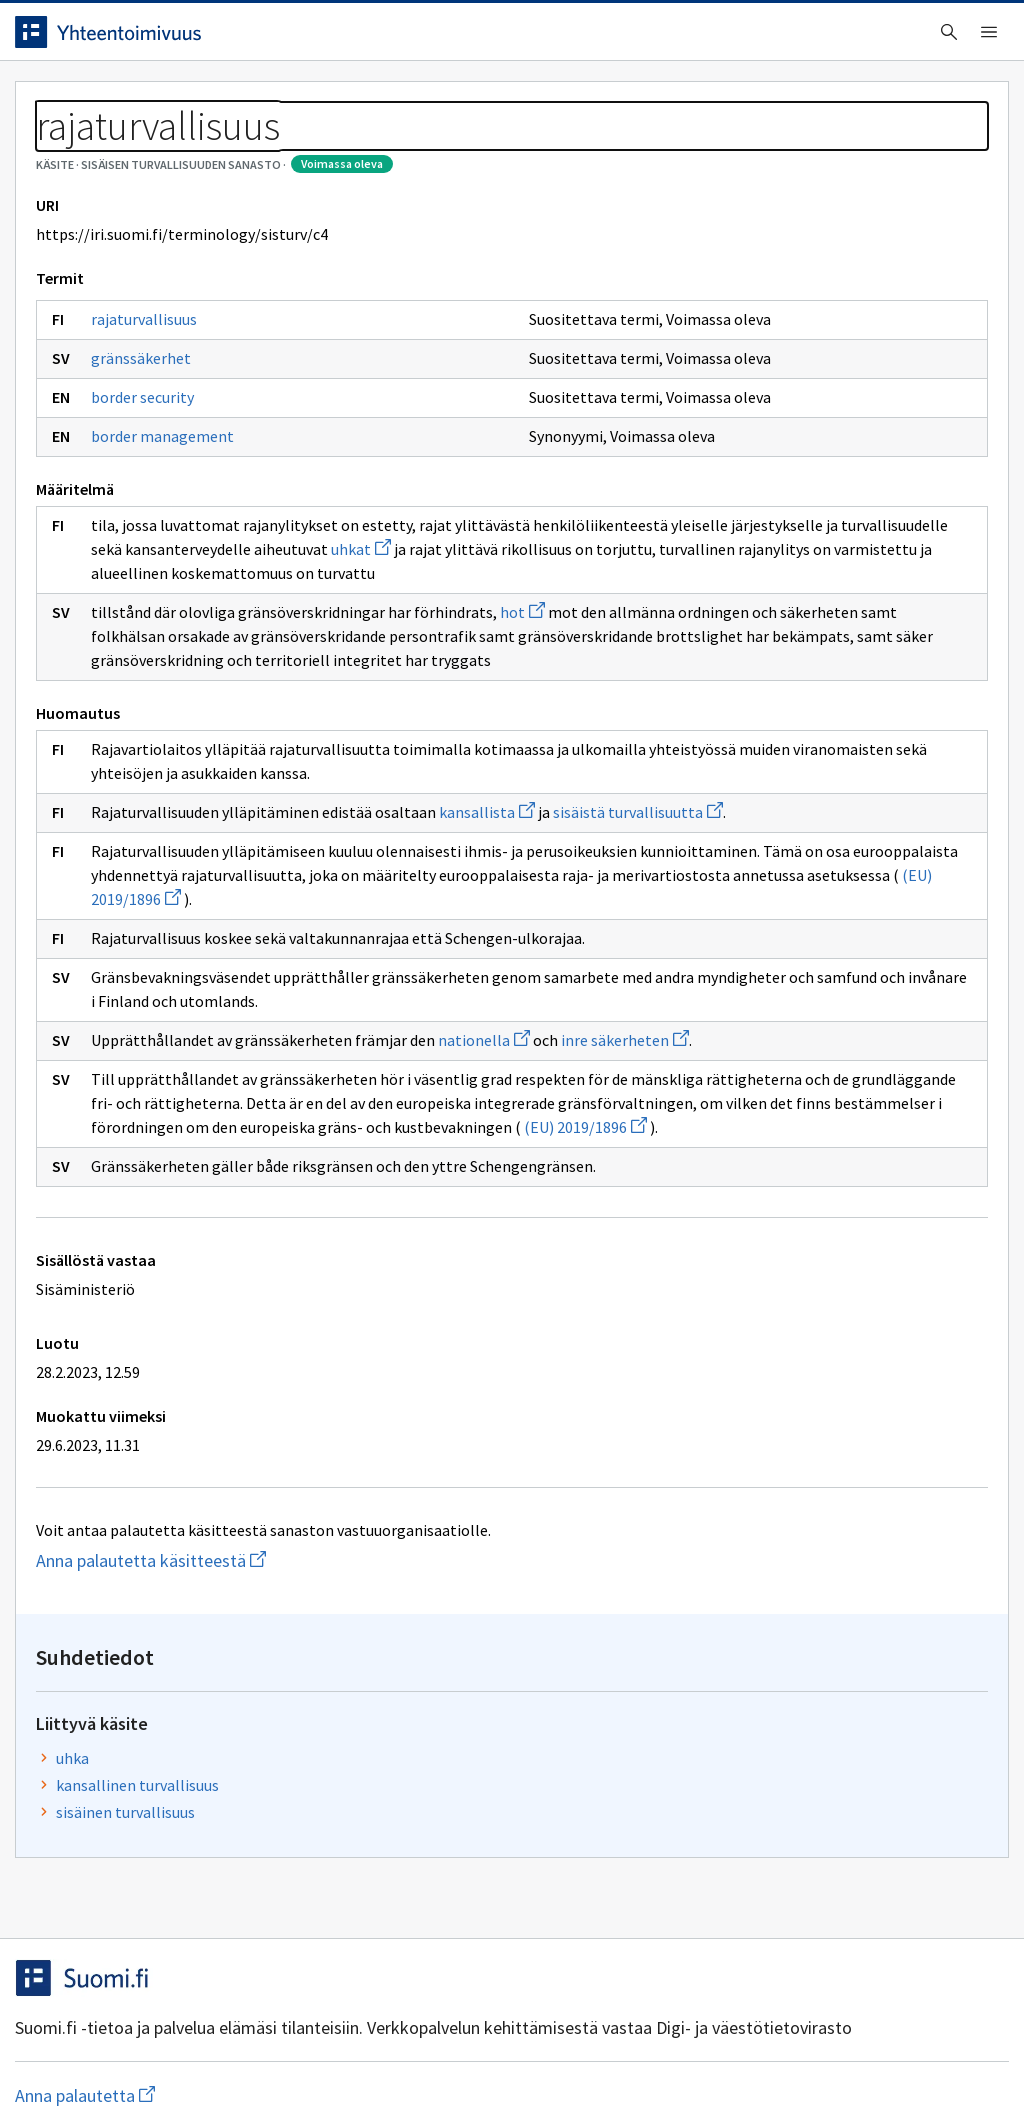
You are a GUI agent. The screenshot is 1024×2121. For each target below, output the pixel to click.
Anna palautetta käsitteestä (230, 1771)
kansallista (502, 951)
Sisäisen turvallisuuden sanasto (224, 150)
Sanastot (61, 150)
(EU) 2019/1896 (600, 1338)
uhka (824, 317)
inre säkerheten (640, 1227)
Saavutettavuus (419, 2063)
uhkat (656, 640)
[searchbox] (429, 39)
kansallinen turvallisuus (889, 344)
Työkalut (174, 101)
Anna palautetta (100, 2063)
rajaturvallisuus (159, 410)
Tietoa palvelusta (319, 101)
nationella (499, 1227)
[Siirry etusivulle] (153, 39)
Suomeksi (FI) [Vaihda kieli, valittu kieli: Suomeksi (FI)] (678, 39)
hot (537, 727)
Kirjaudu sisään (912, 39)
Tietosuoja (260, 2063)
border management (177, 527)
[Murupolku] (512, 150)
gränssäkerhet (156, 449)
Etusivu (62, 101)
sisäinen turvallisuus (877, 371)
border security (157, 488)
